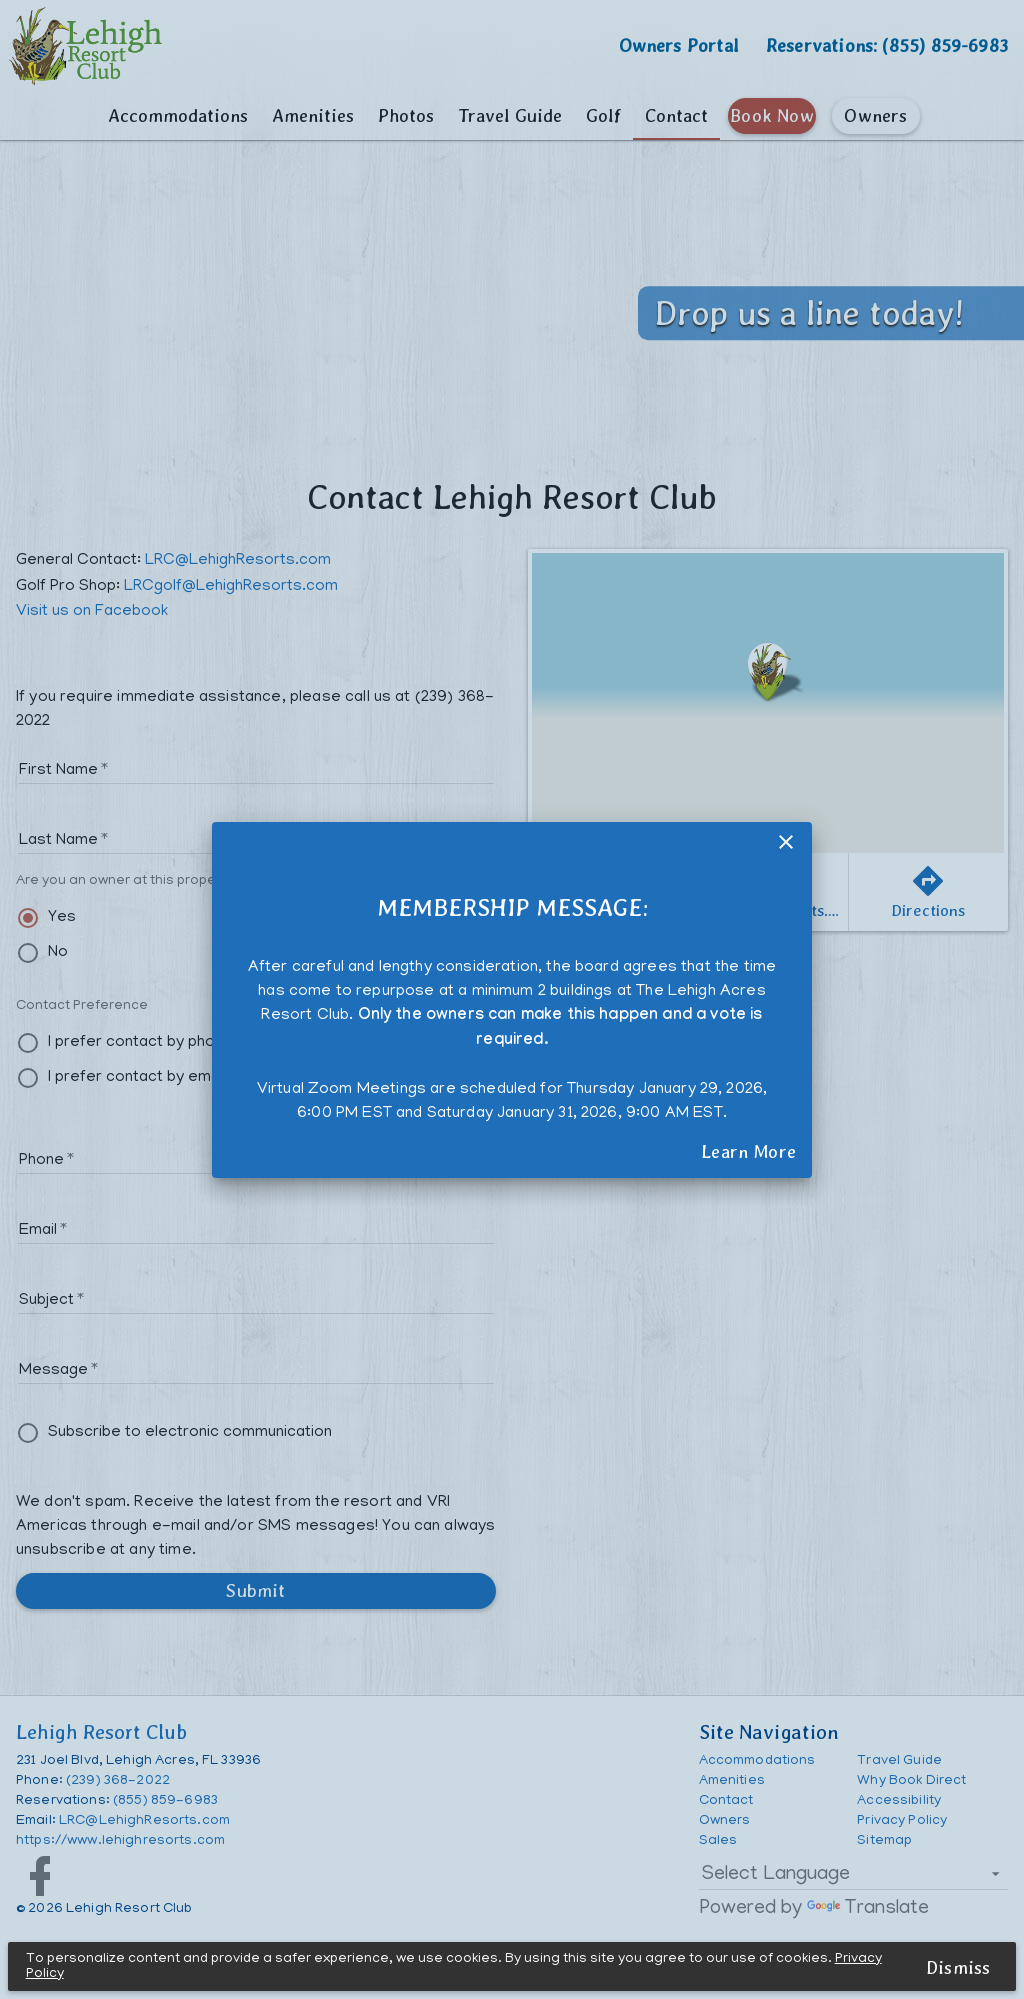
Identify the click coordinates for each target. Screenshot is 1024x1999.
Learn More (748, 1150)
